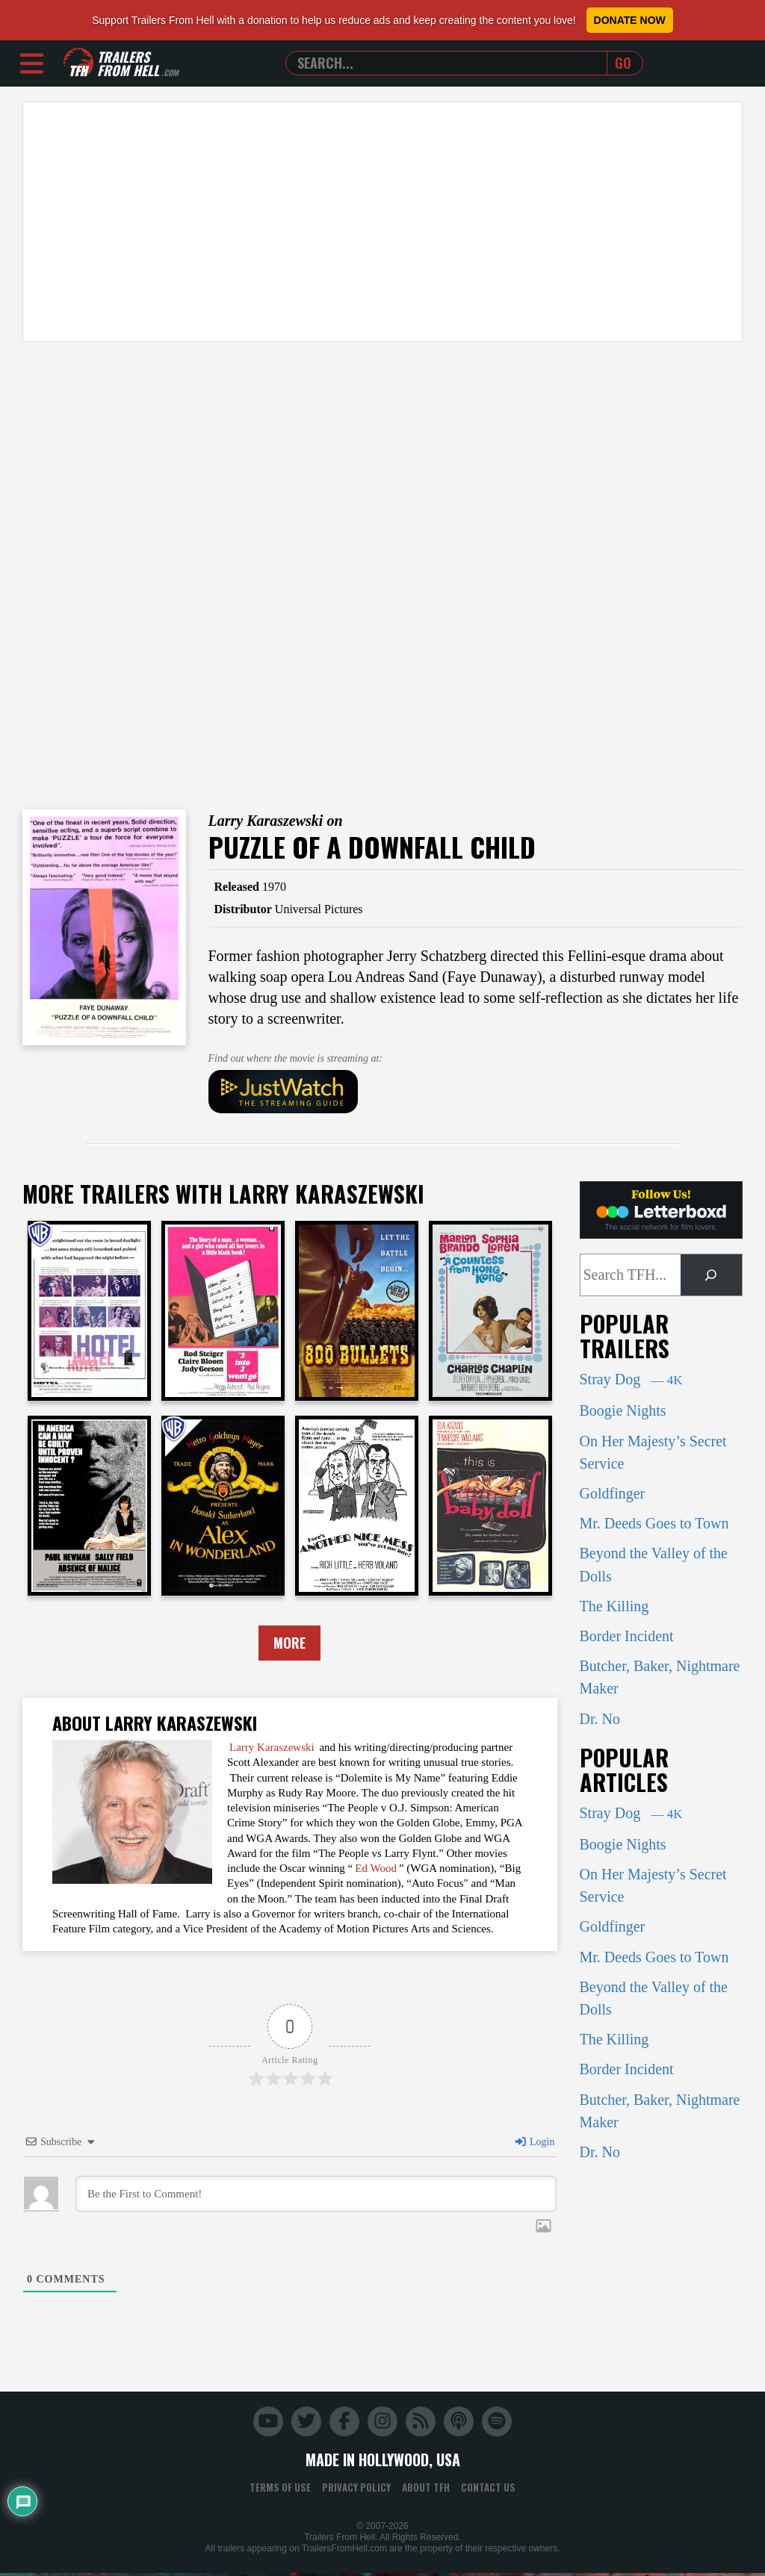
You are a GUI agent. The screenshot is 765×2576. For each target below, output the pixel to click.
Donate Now (630, 20)
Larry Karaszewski (272, 1749)
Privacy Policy (356, 2490)
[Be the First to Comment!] (316, 2197)
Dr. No (600, 1719)
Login (534, 2144)
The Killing (614, 1606)
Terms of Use (280, 2490)
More (290, 1644)
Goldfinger (612, 1493)
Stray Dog (631, 1379)
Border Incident (627, 1636)
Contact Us (488, 2490)
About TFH (426, 2490)
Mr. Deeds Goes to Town (654, 1523)
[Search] (711, 1275)
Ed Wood (376, 1870)
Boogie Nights (623, 1410)
